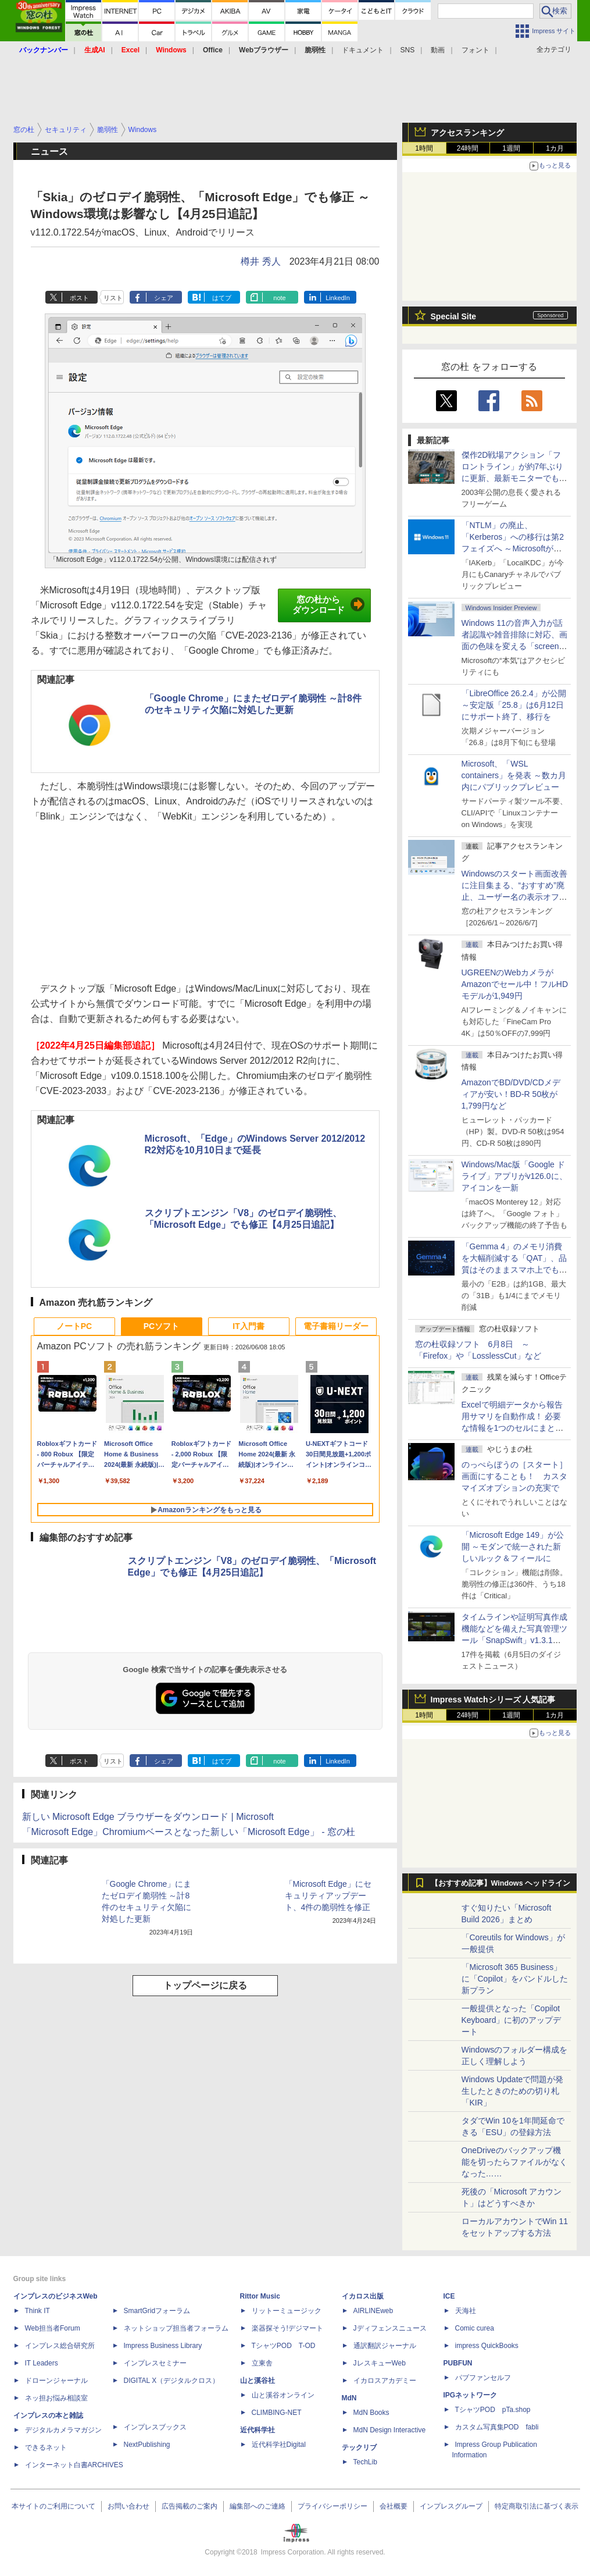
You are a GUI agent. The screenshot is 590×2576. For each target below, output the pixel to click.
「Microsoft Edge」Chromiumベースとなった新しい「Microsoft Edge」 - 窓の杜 (188, 1832)
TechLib (365, 2462)
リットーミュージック (286, 2311)
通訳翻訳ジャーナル (384, 2346)
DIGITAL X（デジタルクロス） (172, 2381)
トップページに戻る (205, 1985)
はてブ (221, 297)
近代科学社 (257, 2430)
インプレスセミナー (155, 2363)
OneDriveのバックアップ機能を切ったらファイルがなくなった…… (514, 2162)
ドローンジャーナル (56, 2381)
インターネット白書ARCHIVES (74, 2465)
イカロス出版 (363, 2296)
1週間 (511, 148)
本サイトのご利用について (53, 2506)
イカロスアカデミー (384, 2381)
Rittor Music (260, 2296)
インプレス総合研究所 (60, 2346)
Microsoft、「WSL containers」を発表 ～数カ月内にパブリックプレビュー (514, 775)
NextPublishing (147, 2444)
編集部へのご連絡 (257, 2506)
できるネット (46, 2447)
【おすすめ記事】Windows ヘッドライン (501, 1883)
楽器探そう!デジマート (287, 2328)
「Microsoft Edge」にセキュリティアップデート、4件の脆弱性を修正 (328, 1895)
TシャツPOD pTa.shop (493, 2410)
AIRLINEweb (373, 2311)
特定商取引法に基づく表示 (536, 2506)
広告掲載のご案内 (189, 2506)
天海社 (465, 2311)
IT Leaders (41, 2363)
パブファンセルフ (483, 2378)
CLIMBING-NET (277, 2412)
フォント (475, 50)
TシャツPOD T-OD (284, 2346)
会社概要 (393, 2506)
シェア (163, 297)
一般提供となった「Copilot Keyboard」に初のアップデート (512, 2020)
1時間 (424, 148)
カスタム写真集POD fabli (497, 2427)
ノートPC (74, 1326)
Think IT (37, 2311)
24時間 (467, 148)
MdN (349, 2398)
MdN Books (371, 2412)
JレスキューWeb (379, 2363)
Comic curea (474, 2328)
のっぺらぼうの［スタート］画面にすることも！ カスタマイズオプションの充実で (514, 1476)
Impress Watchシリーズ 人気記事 (493, 1699)
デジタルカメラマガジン (63, 2430)
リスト (113, 297)
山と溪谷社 (257, 2381)
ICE (449, 2296)
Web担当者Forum (52, 2328)
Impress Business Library (163, 2346)
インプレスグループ (451, 2506)
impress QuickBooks (487, 2346)
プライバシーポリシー (332, 2506)
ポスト (79, 297)
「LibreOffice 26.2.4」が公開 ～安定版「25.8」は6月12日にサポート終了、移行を (514, 705)
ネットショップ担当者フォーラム (176, 2328)
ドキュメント (363, 50)
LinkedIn (338, 297)
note (279, 297)
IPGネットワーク (471, 2395)
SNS (408, 50)
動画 (438, 50)
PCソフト (161, 1326)
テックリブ (359, 2447)
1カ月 (555, 148)
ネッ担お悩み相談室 (56, 2398)
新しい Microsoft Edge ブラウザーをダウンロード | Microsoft (148, 1817)
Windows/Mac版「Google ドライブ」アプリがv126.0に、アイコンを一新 (514, 1176)
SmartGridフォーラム (157, 2311)
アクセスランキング (467, 132)
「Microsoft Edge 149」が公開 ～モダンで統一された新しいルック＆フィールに (513, 1546)
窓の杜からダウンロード (328, 605)
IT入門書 (248, 1326)
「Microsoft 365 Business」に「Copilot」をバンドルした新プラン (515, 1978)
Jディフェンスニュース (390, 2328)
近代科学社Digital (279, 2444)
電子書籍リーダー (336, 1326)
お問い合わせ (128, 2506)
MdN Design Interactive (389, 2430)
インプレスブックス (155, 2427)
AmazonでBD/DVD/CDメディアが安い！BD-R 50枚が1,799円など (511, 1094)
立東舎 (262, 2363)
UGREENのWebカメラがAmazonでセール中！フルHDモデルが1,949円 (515, 984)
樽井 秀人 (260, 261)
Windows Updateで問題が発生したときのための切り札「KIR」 (513, 2091)
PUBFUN (458, 2363)
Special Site (454, 316)
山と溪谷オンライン (283, 2395)
